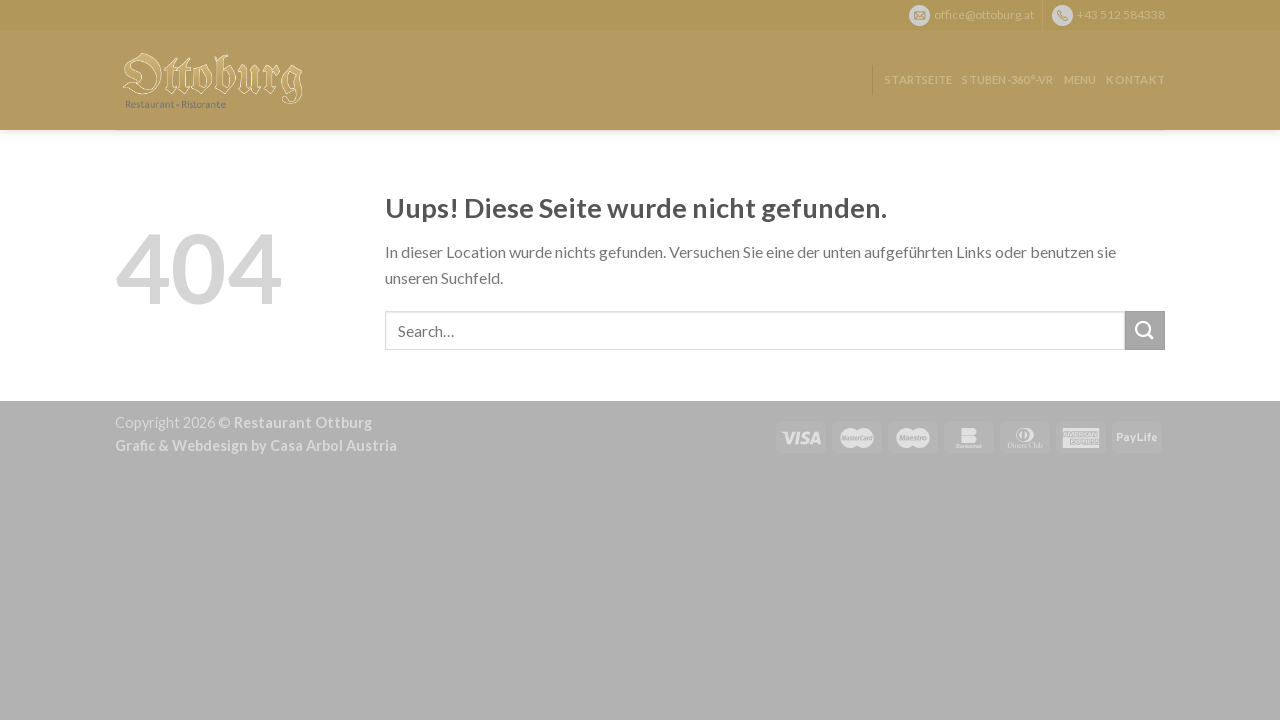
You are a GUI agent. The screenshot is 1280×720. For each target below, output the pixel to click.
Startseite (918, 79)
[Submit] (1145, 330)
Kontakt (1135, 79)
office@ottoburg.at (984, 13)
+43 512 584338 (1121, 13)
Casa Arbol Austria (333, 445)
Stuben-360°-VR (1007, 79)
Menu (1080, 79)
